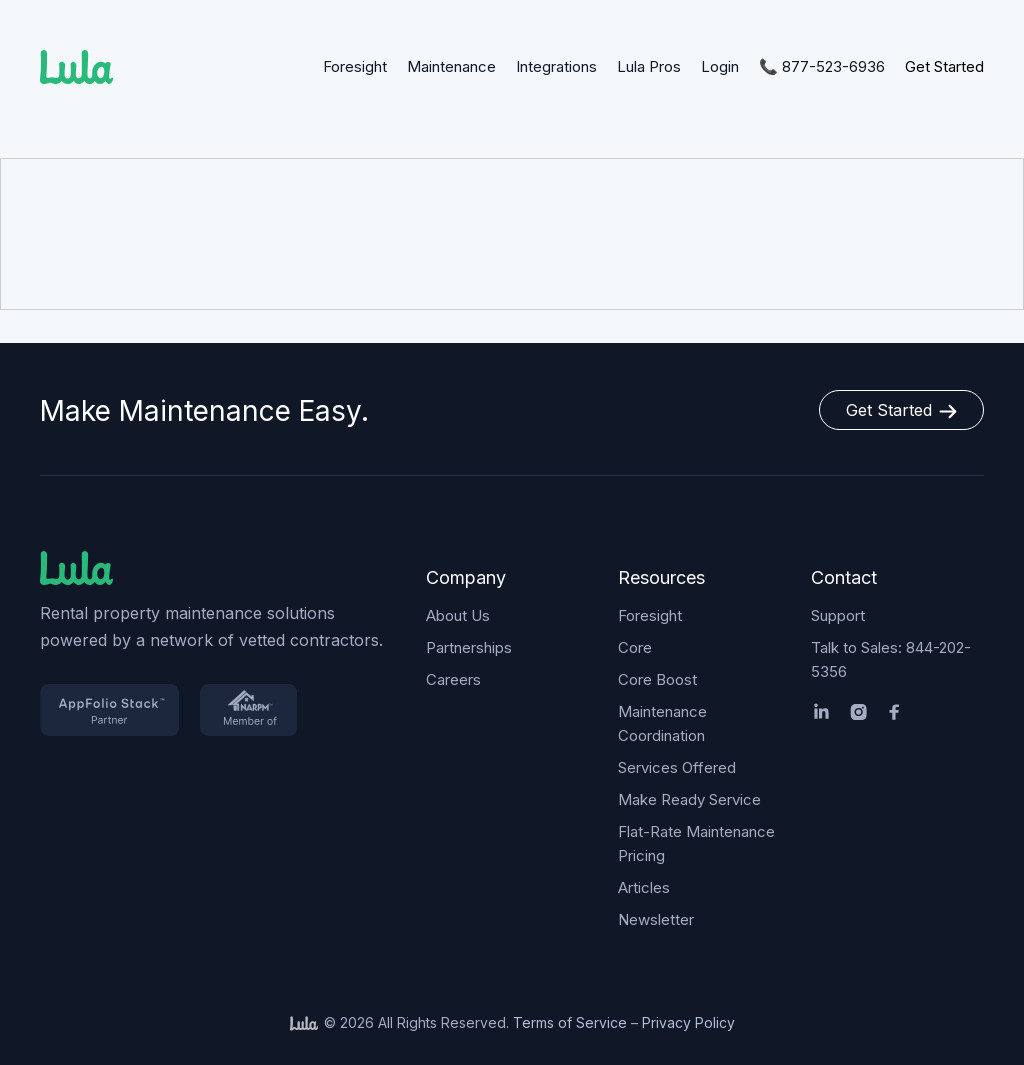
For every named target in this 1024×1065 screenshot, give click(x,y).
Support (838, 615)
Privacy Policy (688, 1022)
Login (720, 66)
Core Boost (657, 679)
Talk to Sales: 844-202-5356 (891, 659)
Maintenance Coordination (662, 723)
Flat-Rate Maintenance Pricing (696, 843)
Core (635, 647)
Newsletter (656, 919)
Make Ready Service (689, 799)
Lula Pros (649, 66)
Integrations (556, 66)
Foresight (355, 66)
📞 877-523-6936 (822, 66)
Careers (453, 679)
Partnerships (469, 647)
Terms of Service (570, 1022)
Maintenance (451, 66)
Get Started (944, 66)
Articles (644, 887)
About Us (458, 615)
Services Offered (677, 767)
